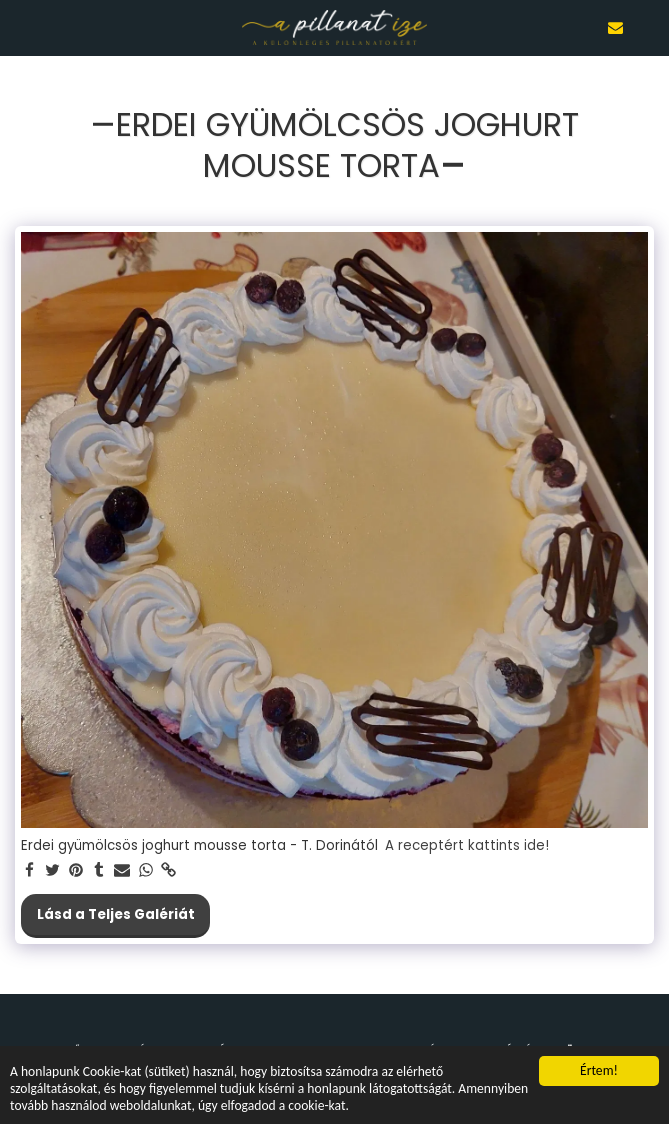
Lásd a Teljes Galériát (116, 914)
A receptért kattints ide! (467, 846)
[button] (22, 27)
